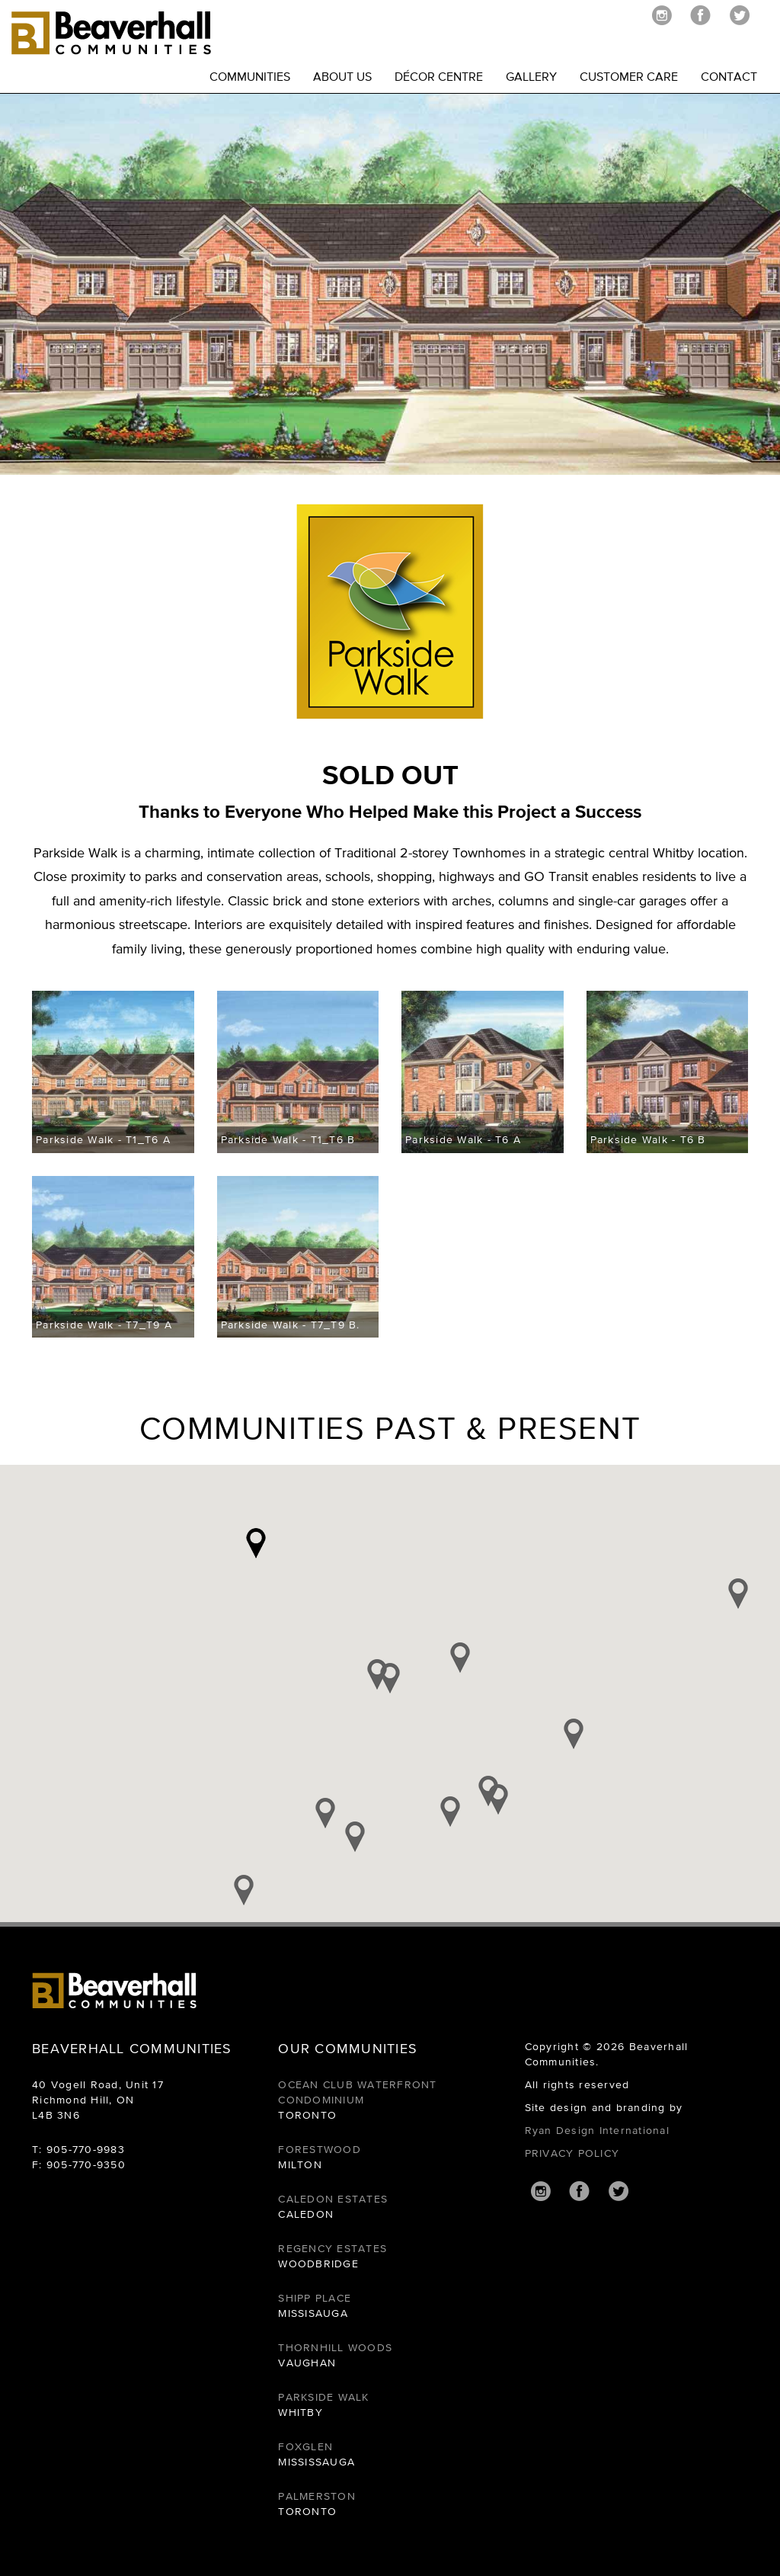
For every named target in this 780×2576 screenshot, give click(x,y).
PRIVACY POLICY (572, 2153)
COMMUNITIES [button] (249, 76)
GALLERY (531, 76)
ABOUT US (342, 76)
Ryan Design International (597, 2130)
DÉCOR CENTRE (439, 76)
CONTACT (729, 76)
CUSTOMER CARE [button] (629, 76)
